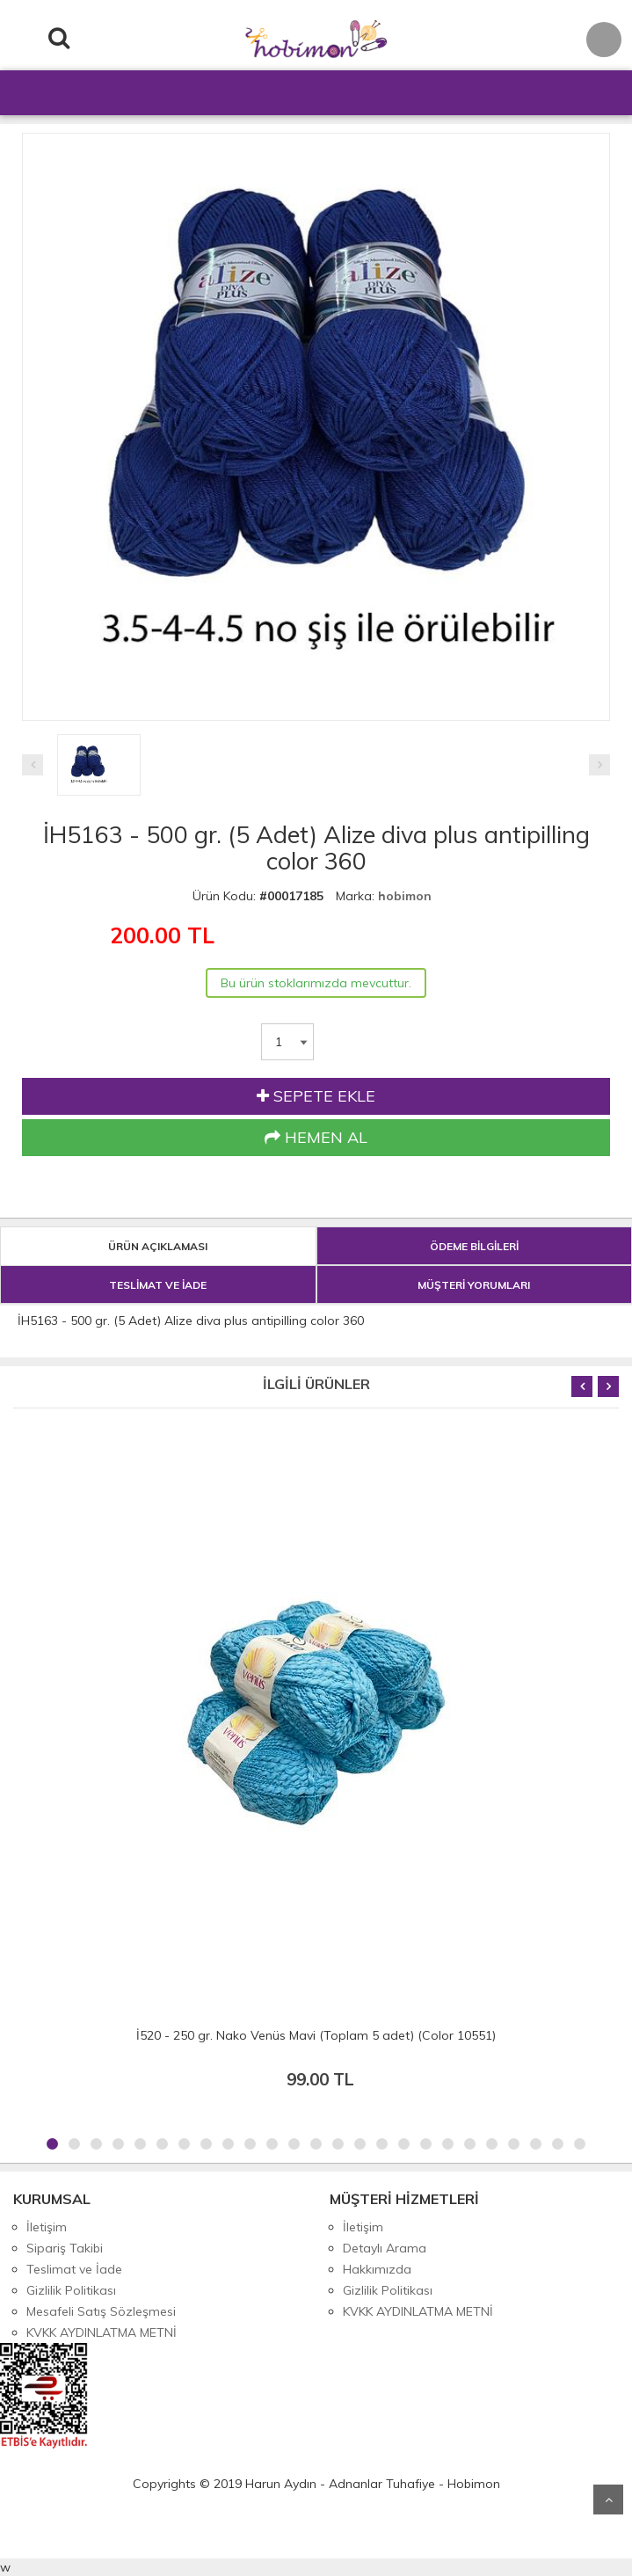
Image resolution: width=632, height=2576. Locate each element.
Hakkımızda (377, 2269)
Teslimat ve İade (74, 2269)
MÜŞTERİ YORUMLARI (474, 1285)
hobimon (405, 896)
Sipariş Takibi (64, 2248)
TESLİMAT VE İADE (158, 1285)
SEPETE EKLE (316, 1096)
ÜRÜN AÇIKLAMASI (157, 1246)
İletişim (46, 2227)
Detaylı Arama (384, 2248)
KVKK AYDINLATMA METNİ (101, 2332)
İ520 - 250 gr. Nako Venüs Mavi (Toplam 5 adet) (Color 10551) (316, 2035)
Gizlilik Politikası (71, 2290)
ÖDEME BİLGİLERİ (474, 1246)
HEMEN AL (316, 1137)
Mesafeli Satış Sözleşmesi (101, 2311)
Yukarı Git (608, 2499)
